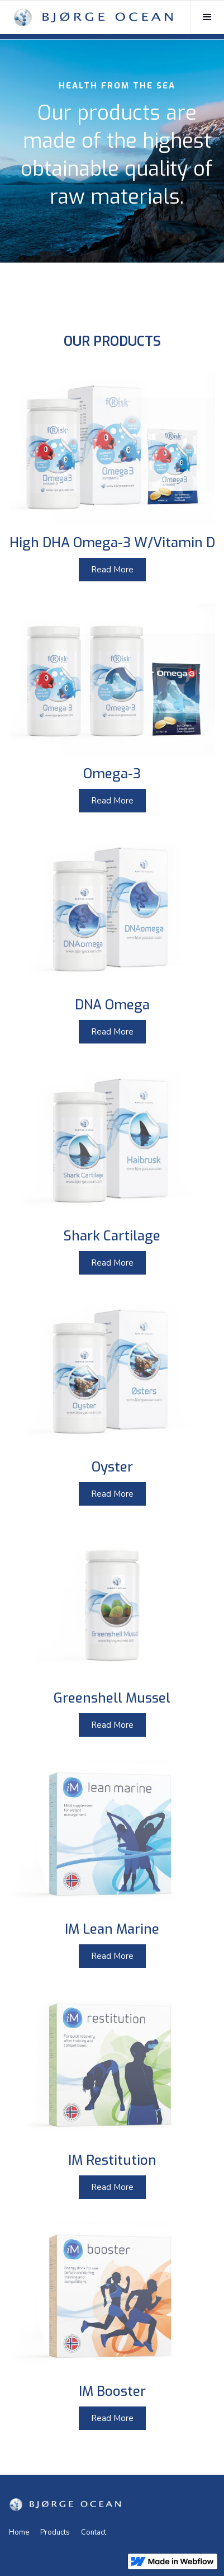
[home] (92, 17)
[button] (207, 17)
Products (55, 2532)
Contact (93, 2532)
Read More (112, 569)
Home (19, 2532)
